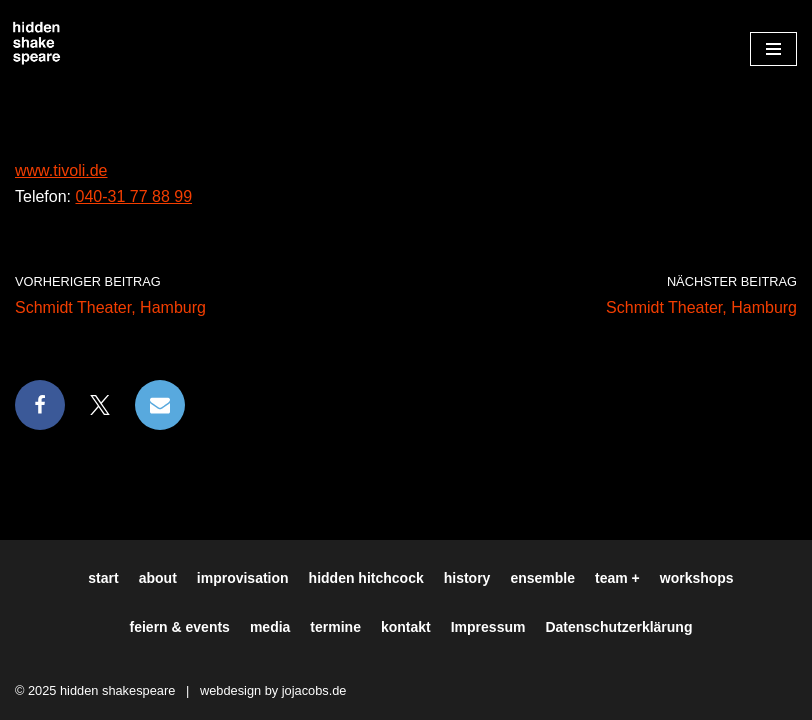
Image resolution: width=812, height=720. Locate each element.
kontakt (406, 627)
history (467, 578)
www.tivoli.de (61, 170)
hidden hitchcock (366, 578)
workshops (697, 578)
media (270, 627)
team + (617, 578)
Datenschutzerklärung (618, 627)
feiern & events (180, 627)
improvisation (243, 578)
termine (335, 627)
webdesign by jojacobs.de (273, 690)
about (158, 578)
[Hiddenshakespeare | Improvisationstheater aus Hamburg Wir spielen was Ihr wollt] (37, 44)
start (103, 578)
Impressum (488, 627)
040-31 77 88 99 (133, 196)
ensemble (542, 578)
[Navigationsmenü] (773, 49)
